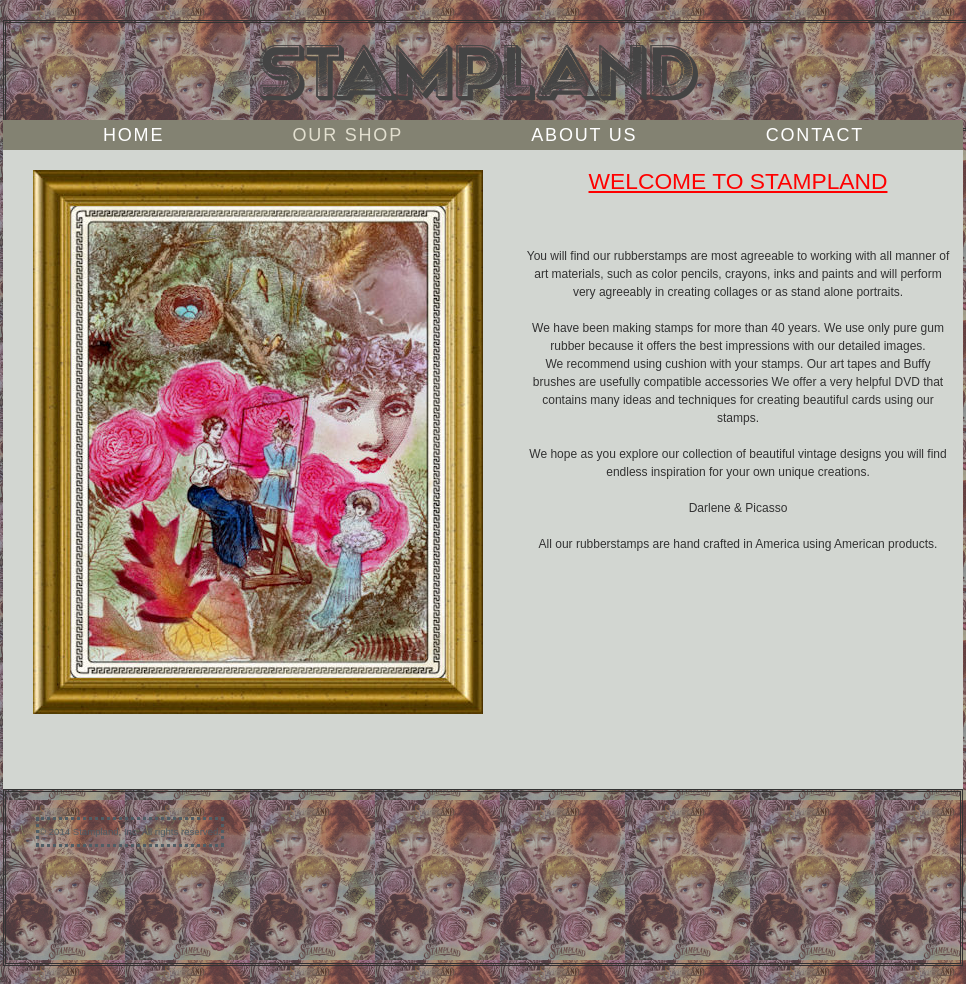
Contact (815, 135)
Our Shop (348, 135)
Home (133, 135)
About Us (584, 135)
